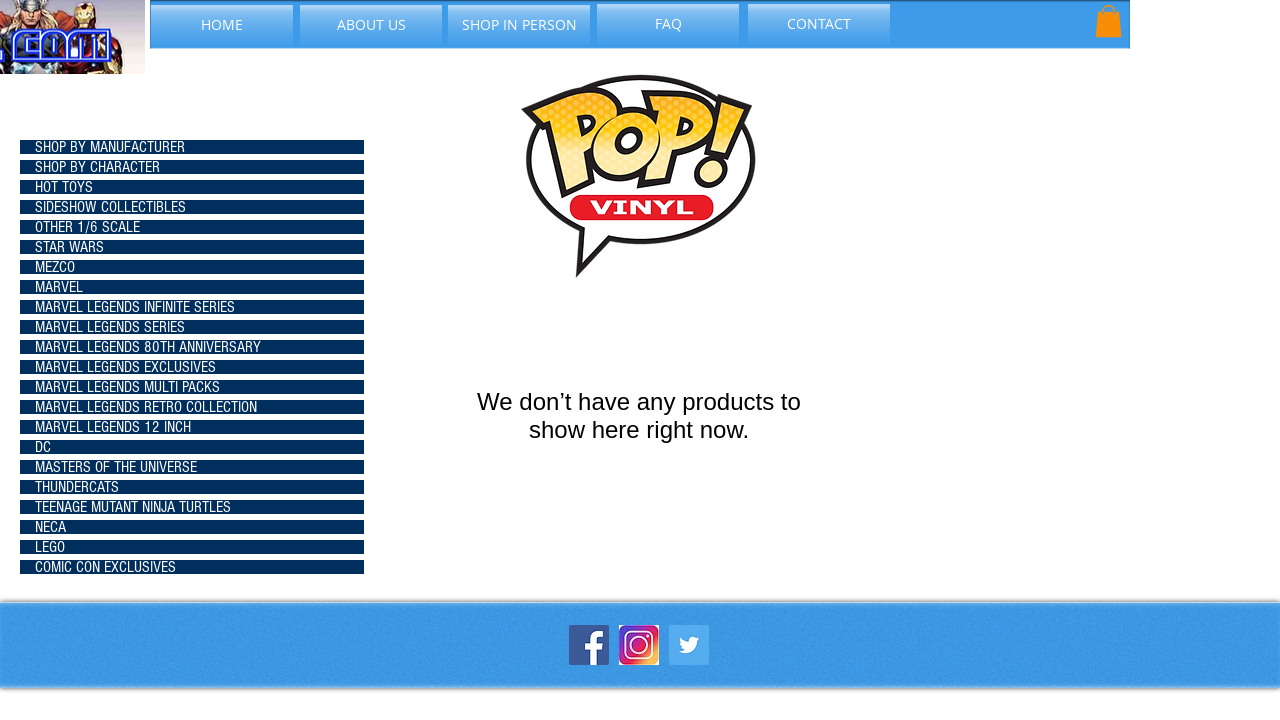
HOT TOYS (64, 187)
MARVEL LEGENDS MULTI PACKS (127, 387)
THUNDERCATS (77, 487)
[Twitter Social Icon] (689, 645)
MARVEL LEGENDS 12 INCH (113, 427)
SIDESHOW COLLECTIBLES (110, 207)
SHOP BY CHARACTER (97, 167)
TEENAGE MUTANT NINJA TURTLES (133, 507)
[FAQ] (668, 24)
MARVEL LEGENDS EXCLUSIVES (125, 367)
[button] (1108, 21)
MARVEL (59, 287)
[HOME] (222, 25)
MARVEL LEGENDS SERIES (110, 327)
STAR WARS (69, 247)
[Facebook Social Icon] (589, 645)
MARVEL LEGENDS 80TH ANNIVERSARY (148, 347)
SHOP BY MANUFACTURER (110, 147)
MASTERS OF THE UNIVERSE (116, 467)
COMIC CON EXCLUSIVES (105, 567)
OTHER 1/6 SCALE (87, 227)
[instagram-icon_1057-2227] (639, 645)
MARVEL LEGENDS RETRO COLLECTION (146, 407)
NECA (50, 527)
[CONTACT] (819, 24)
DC (43, 447)
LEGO (50, 547)
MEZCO (55, 267)
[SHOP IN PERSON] (519, 25)
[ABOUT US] (371, 25)
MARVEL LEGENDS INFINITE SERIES (135, 307)
